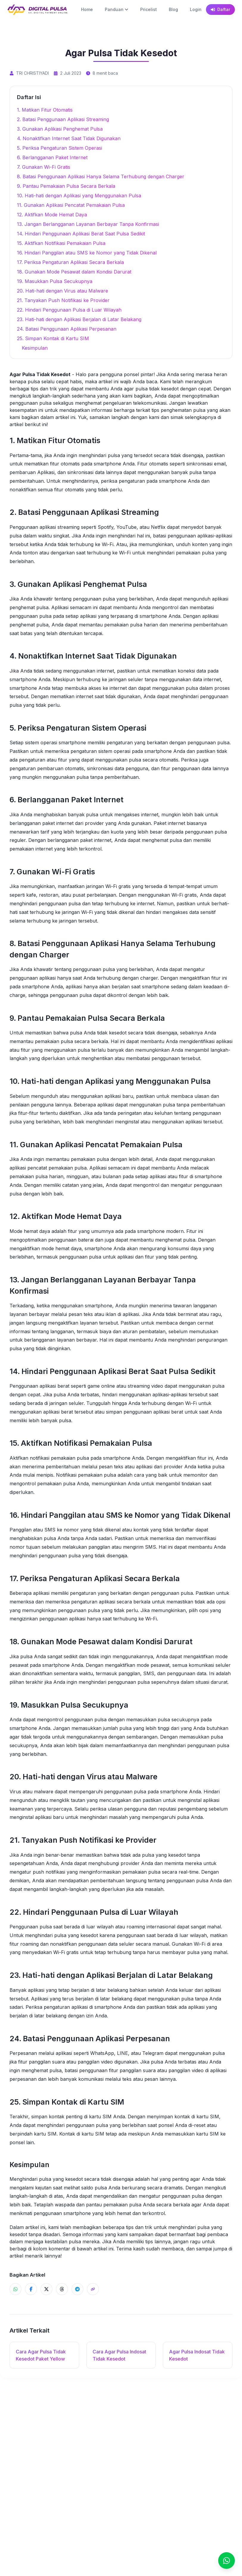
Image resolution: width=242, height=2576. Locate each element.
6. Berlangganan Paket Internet (52, 157)
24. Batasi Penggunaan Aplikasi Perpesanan (66, 329)
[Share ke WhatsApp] (15, 2289)
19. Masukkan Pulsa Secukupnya (54, 281)
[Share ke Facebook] (31, 2289)
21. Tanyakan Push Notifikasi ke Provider (63, 300)
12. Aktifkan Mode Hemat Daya (52, 215)
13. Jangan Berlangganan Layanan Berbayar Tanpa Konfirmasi (88, 224)
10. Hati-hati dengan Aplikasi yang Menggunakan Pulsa (79, 195)
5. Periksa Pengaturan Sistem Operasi (59, 148)
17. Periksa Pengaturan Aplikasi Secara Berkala (70, 262)
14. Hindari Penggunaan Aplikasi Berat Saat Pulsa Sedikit (81, 234)
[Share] (93, 2289)
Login (196, 9)
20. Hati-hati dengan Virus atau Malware (62, 291)
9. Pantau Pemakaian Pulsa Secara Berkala (66, 186)
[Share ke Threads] (62, 2289)
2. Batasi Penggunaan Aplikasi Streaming (63, 119)
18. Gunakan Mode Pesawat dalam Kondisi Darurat (74, 272)
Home (87, 9)
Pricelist (148, 9)
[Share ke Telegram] (77, 2289)
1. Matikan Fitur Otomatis (45, 110)
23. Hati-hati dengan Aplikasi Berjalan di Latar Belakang (79, 319)
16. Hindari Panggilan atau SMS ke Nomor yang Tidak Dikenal (87, 253)
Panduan (116, 9)
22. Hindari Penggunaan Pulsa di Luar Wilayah (69, 310)
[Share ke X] (46, 2289)
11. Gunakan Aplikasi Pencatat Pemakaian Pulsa (71, 205)
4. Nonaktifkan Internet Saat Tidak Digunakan (69, 138)
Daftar (220, 9)
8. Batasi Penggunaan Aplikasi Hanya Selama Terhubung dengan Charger (100, 176)
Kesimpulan (35, 348)
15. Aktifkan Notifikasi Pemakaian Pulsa (61, 243)
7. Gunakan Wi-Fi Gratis (43, 167)
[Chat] (226, 2560)
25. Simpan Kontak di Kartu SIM (53, 338)
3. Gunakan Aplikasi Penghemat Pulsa (60, 129)
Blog (173, 9)
